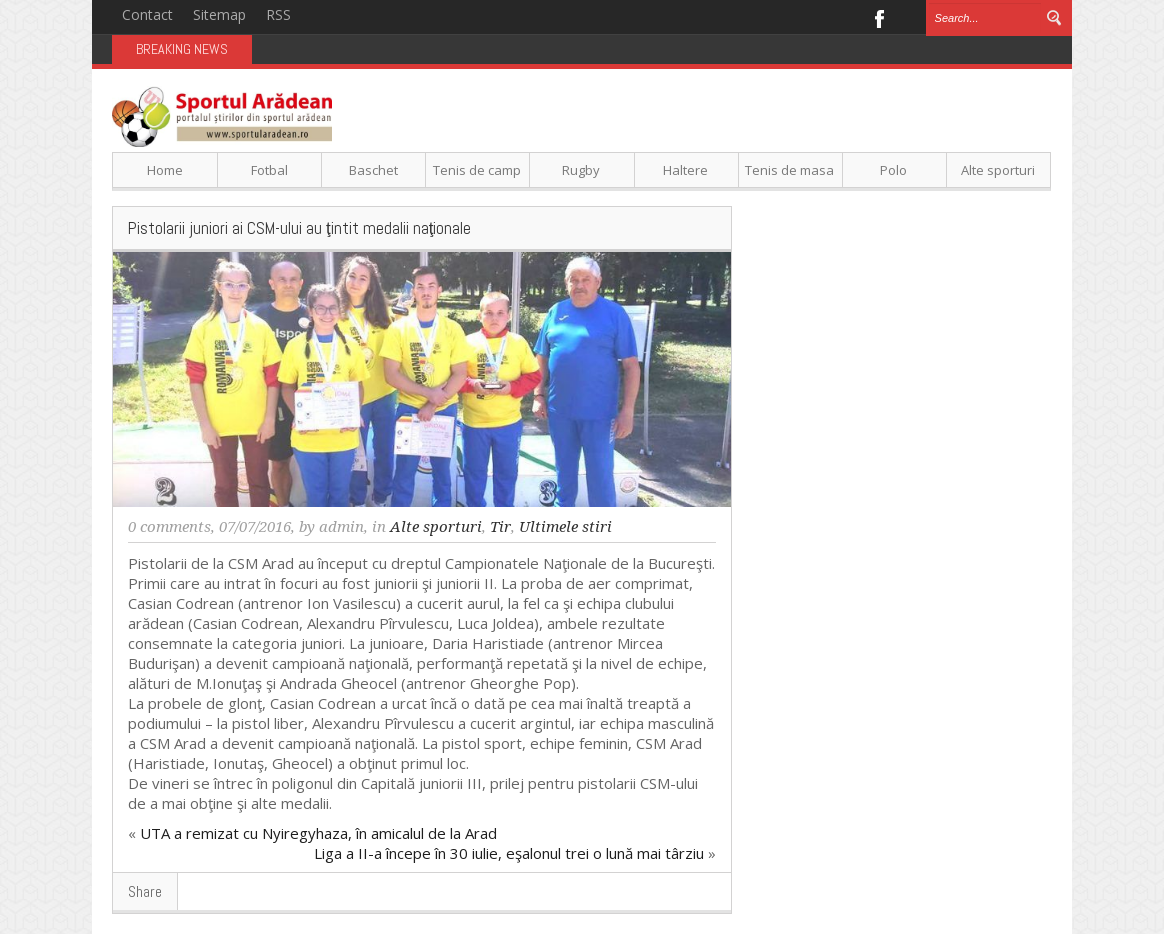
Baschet (373, 170)
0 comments (169, 527)
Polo (893, 170)
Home (165, 170)
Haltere (685, 170)
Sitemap (219, 14)
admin (341, 527)
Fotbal (269, 170)
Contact (147, 14)
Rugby (581, 170)
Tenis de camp (477, 170)
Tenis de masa (789, 170)
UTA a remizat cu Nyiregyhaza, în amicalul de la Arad (318, 833)
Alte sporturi (998, 170)
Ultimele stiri (565, 527)
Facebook (878, 17)
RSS (278, 14)
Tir (500, 527)
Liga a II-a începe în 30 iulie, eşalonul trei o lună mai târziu (509, 853)
